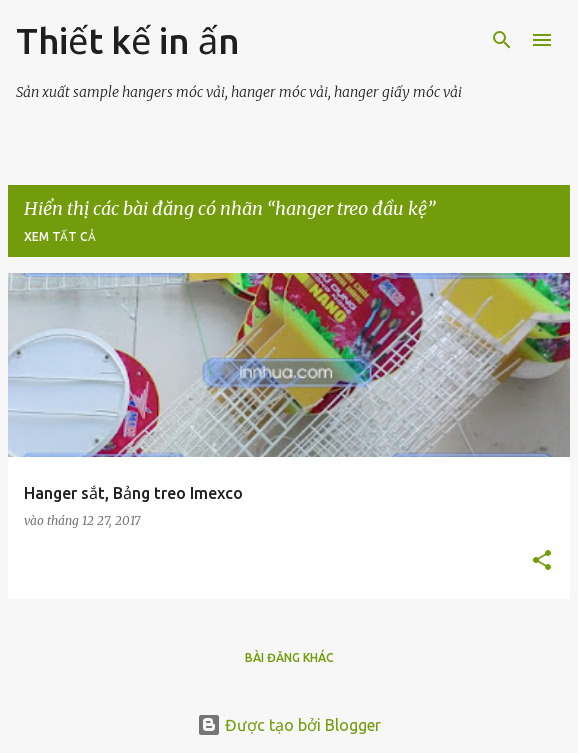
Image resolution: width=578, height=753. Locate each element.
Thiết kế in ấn (128, 40)
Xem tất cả (60, 236)
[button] (542, 561)
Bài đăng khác (289, 657)
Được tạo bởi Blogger (289, 725)
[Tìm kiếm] (502, 40)
